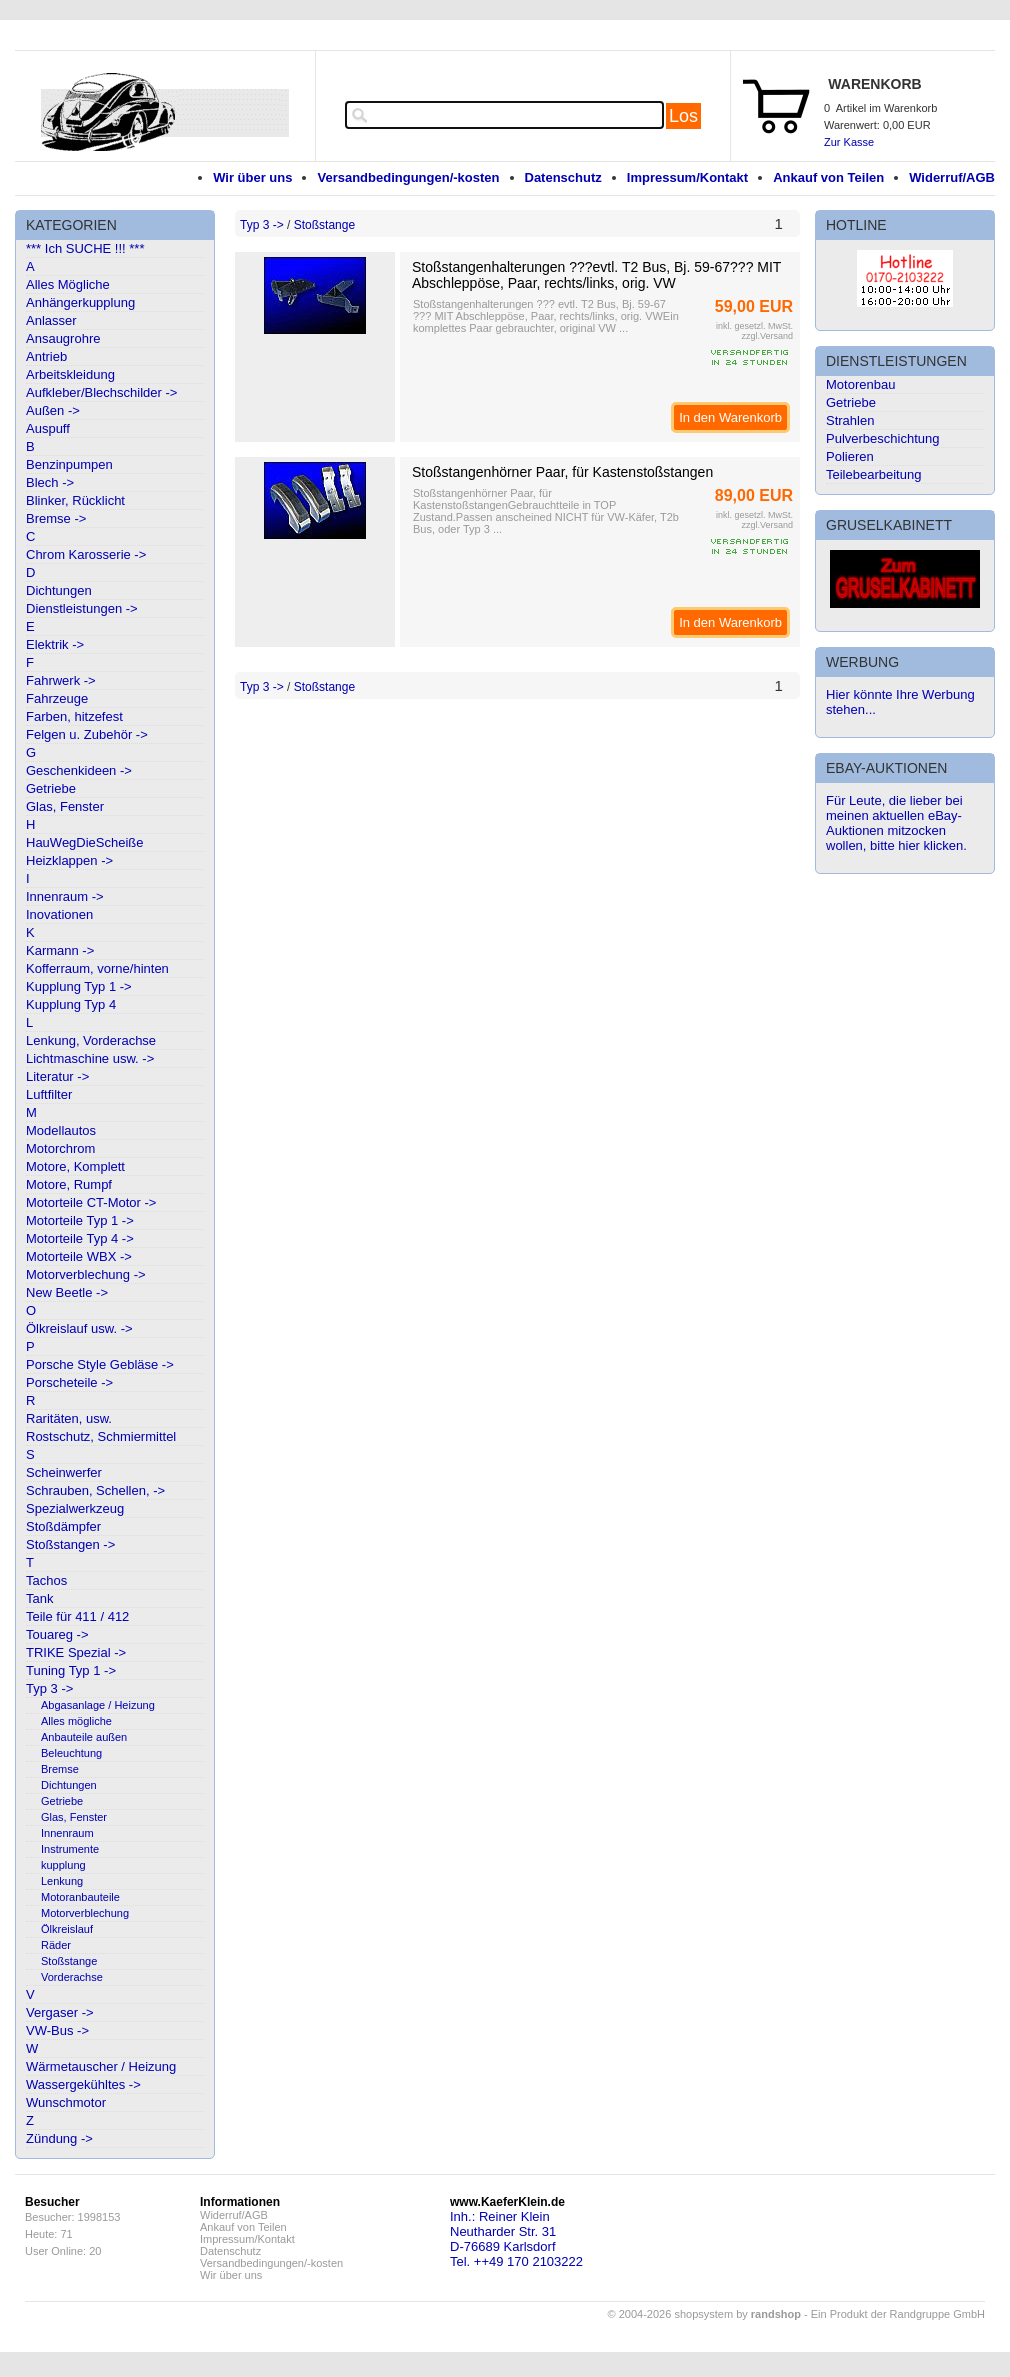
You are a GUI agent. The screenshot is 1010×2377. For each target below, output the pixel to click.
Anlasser (51, 320)
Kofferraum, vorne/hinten (97, 968)
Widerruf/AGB (952, 177)
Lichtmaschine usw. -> (90, 1058)
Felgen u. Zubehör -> (87, 734)
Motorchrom (60, 1148)
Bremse (60, 1769)
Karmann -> (60, 950)
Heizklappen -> (69, 860)
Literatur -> (57, 1076)
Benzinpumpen (69, 464)
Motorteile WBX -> (79, 1256)
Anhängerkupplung (80, 302)
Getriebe (51, 788)
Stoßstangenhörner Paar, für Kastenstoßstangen (562, 472)
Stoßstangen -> (70, 1544)
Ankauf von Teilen (828, 177)
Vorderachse (72, 1977)
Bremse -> (56, 518)
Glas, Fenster (65, 806)
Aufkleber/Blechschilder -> (101, 392)
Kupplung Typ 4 (71, 1004)
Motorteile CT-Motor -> (91, 1202)
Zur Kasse (849, 142)
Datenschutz (563, 177)
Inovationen (59, 914)
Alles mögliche (76, 1721)
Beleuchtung (71, 1753)
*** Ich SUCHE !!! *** (85, 248)
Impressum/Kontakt (687, 177)
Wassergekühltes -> (83, 2084)
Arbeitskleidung (70, 374)
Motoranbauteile (80, 1897)
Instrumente (70, 1849)
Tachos (46, 1580)
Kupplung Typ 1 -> (79, 986)
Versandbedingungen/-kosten (408, 177)
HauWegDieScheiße (85, 842)
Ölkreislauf (67, 1929)
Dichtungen (59, 590)
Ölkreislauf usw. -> (79, 1328)
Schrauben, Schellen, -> (95, 1490)
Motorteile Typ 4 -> (80, 1238)
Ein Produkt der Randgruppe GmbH (898, 2314)
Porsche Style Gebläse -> (100, 1364)
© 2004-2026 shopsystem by (704, 2314)
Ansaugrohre (63, 338)
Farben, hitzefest (74, 716)
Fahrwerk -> (61, 680)
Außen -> (53, 410)
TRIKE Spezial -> (76, 1652)
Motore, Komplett (75, 1166)
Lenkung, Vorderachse (91, 1040)
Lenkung (62, 1881)
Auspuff (48, 428)
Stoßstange (69, 1961)
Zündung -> (59, 2138)
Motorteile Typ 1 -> (80, 1220)
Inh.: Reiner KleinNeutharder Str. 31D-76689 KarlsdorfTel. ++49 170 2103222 (516, 2239)
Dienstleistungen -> (82, 608)
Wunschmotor (66, 2102)
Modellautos (61, 1130)
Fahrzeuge (57, 698)
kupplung (63, 1865)
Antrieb (46, 356)
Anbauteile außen (84, 1737)
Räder (56, 1945)
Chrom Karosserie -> (86, 554)
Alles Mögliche (68, 284)
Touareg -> (57, 1634)
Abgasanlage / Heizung (98, 1705)
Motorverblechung (85, 1913)
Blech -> (50, 482)
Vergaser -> (60, 2012)
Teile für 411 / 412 (77, 1616)
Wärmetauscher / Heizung (101, 2066)
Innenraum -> (65, 896)
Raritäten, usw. (69, 1418)
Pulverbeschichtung (882, 438)
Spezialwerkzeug (75, 1508)
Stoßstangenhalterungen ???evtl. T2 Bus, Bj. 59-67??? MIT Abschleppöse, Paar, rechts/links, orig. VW (596, 275)
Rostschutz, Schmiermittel (101, 1436)
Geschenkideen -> (79, 770)
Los (683, 116)
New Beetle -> (67, 1292)
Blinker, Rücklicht (75, 500)
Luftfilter (49, 1094)
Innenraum (67, 1833)
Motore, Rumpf (69, 1184)
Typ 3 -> (49, 1688)
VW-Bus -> (57, 2030)
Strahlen (850, 420)
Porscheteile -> (69, 1382)
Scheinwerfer (64, 1472)
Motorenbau (860, 384)
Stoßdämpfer (63, 1526)
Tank (39, 1598)
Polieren (850, 456)
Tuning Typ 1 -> (71, 1670)
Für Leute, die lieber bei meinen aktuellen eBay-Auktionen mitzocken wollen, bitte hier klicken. (896, 823)
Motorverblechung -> (86, 1274)
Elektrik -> (55, 644)
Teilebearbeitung (873, 474)
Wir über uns (252, 177)
